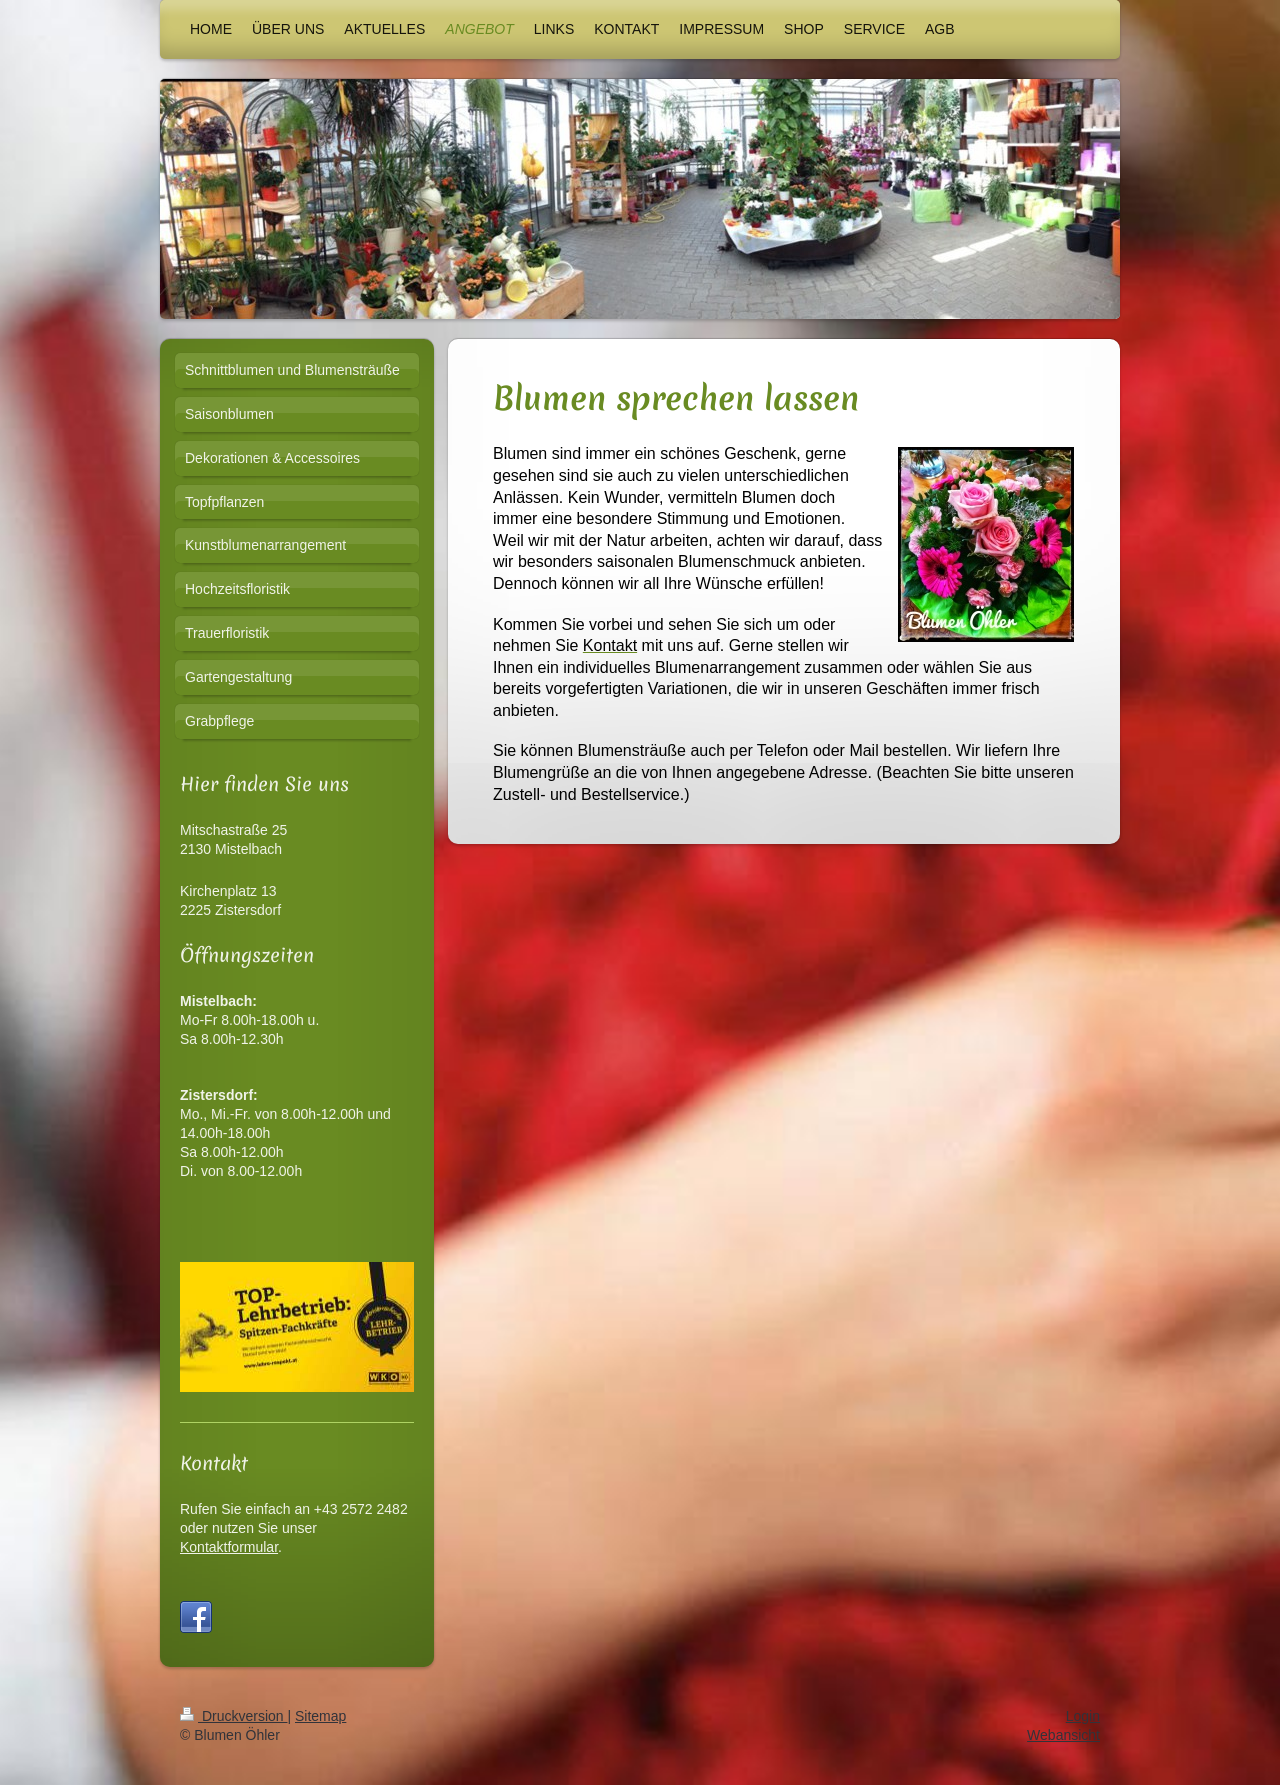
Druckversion (233, 1735)
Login (1083, 1735)
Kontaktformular (229, 1547)
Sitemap (320, 1735)
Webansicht (1063, 1754)
